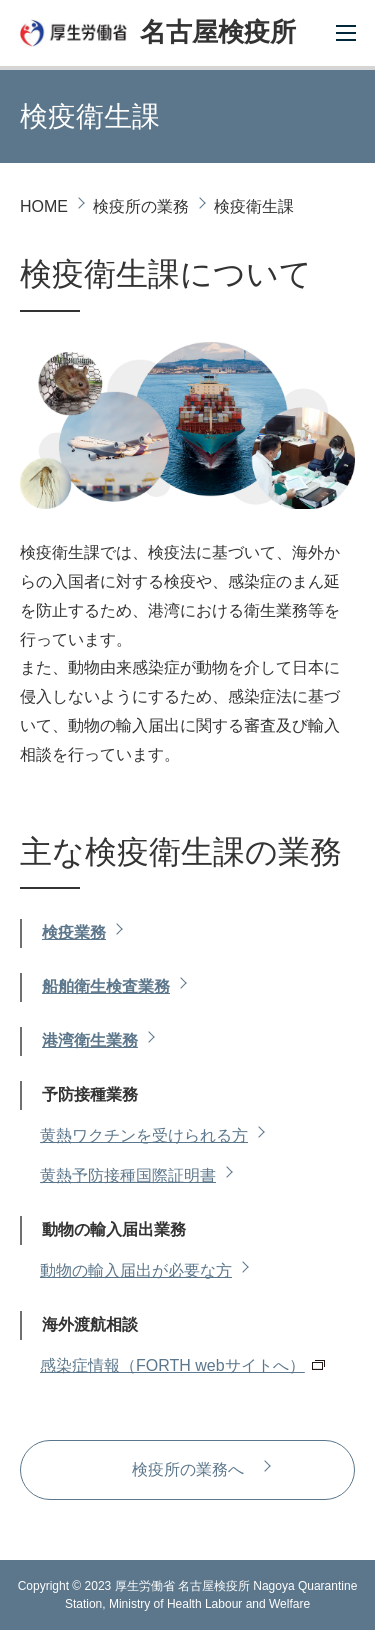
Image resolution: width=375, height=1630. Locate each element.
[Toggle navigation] (345, 30)
